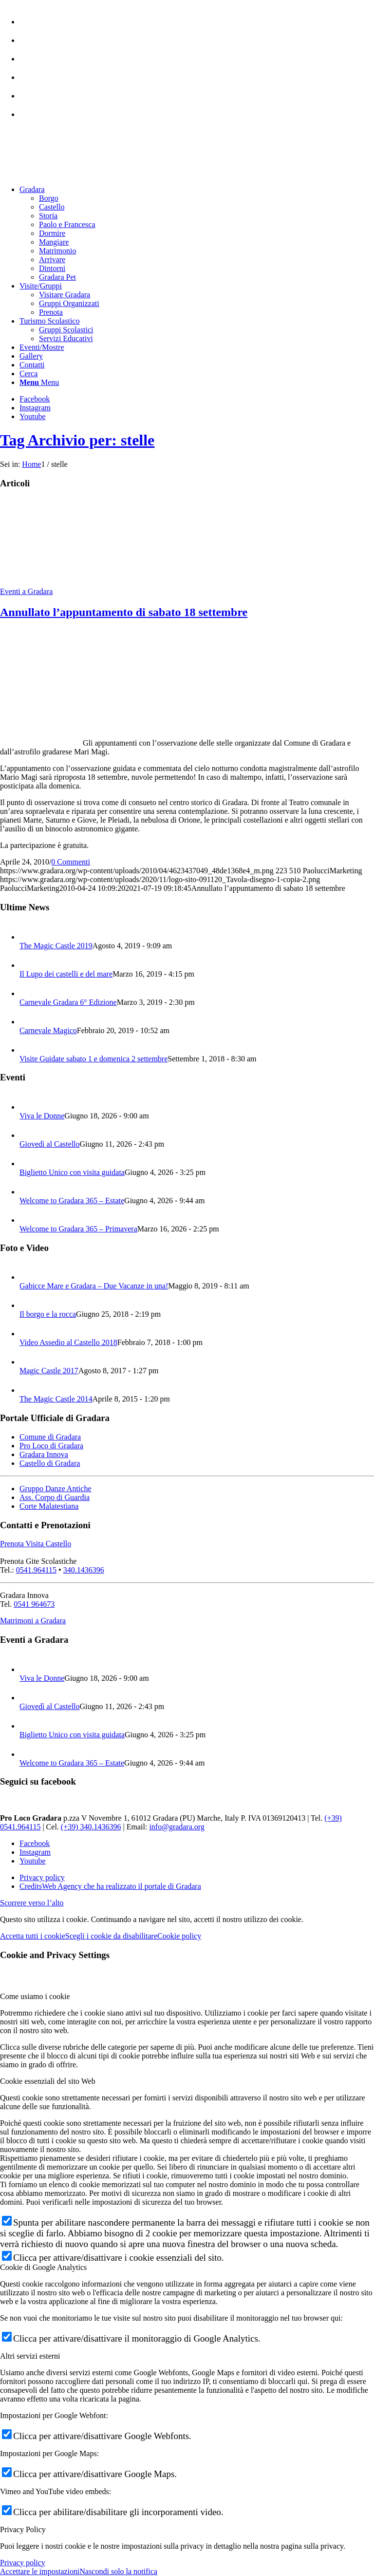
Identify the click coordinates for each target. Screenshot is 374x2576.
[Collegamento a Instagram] (35, 408)
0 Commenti (70, 862)
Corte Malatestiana (48, 1506)
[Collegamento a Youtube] (32, 416)
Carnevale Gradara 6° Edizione (68, 1002)
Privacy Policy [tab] (23, 2529)
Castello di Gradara (49, 1463)
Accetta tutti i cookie (32, 1936)
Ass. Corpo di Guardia (54, 1497)
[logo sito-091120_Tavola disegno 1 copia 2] (73, 173)
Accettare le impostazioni (39, 2571)
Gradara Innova (43, 1454)
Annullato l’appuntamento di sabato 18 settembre (123, 612)
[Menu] (39, 382)
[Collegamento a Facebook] (34, 399)
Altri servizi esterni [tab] (30, 2356)
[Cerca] (28, 373)
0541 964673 (34, 1604)
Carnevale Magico (48, 1030)
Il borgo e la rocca (47, 1314)
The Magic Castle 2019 (56, 946)
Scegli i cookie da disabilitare (111, 1936)
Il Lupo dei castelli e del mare (65, 974)
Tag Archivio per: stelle (77, 440)
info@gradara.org (177, 1827)
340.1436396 (83, 1570)
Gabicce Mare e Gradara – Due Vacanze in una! (93, 1286)
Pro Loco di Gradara (51, 1446)
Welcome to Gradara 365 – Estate (71, 1200)
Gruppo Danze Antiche (55, 1488)
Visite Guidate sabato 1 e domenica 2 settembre (93, 1059)
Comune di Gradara (50, 1437)
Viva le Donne (41, 1116)
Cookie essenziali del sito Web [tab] (47, 2081)
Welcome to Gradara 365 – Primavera (78, 1229)
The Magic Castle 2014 (56, 1399)
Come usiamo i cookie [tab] (35, 1996)
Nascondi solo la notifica (118, 2571)
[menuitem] (196, 17)
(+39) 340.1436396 (91, 1827)
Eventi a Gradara (26, 591)
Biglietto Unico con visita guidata (72, 1172)
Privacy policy (22, 2562)
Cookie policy (179, 1936)
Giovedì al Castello (49, 1144)
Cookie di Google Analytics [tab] (43, 2267)
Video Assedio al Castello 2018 (68, 1342)
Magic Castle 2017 (48, 1370)
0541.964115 (36, 1570)
